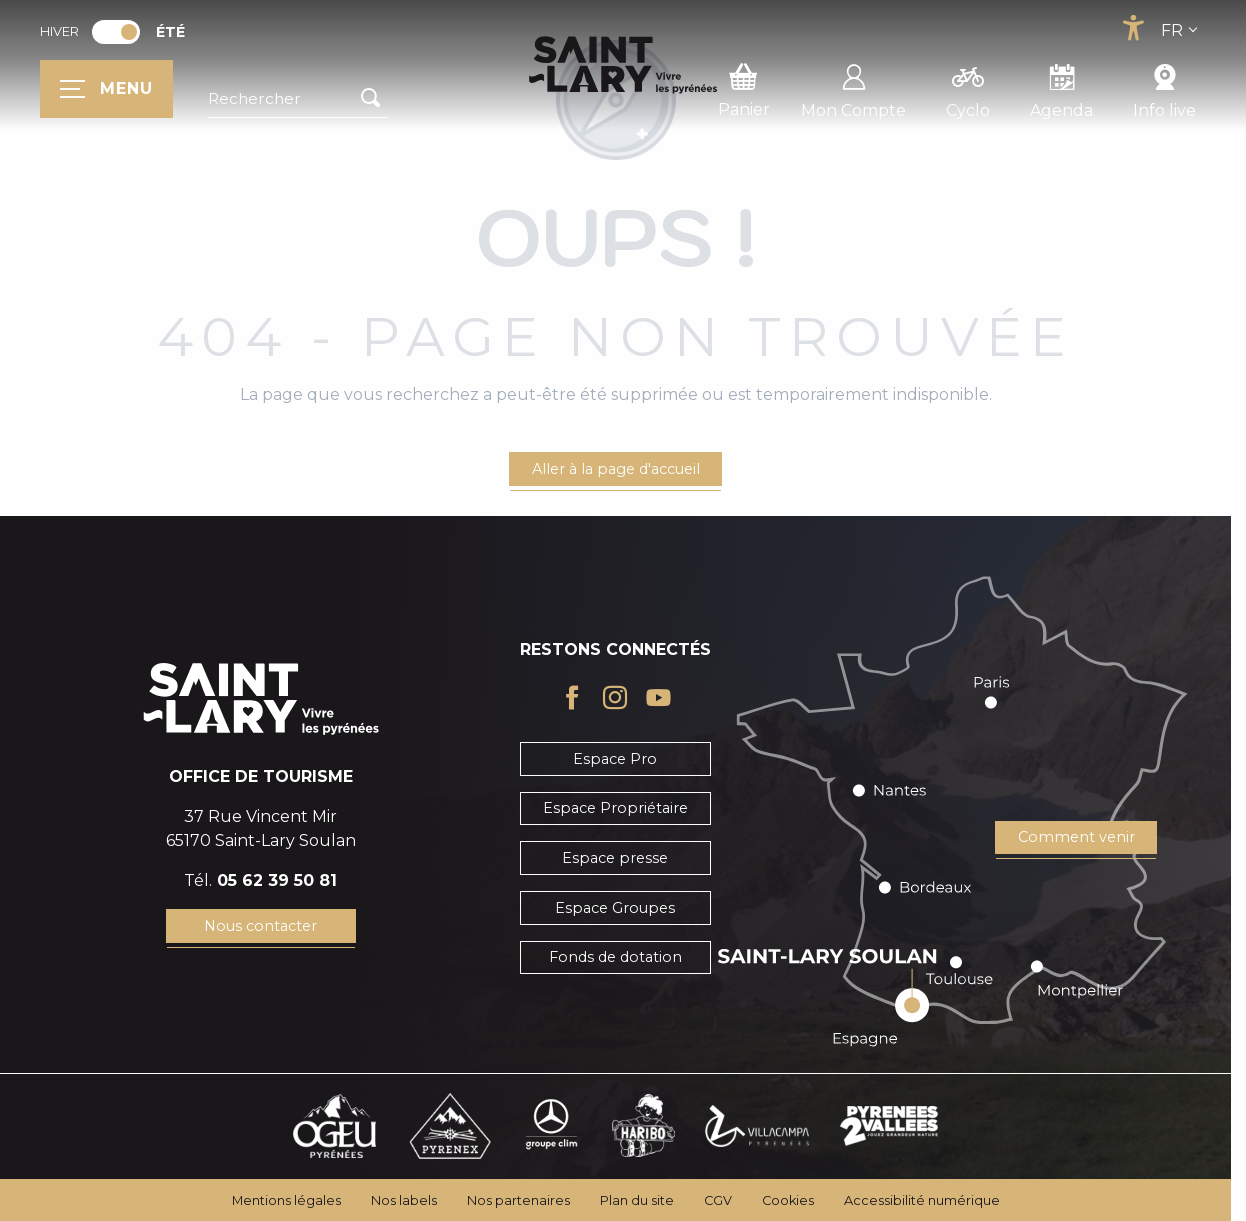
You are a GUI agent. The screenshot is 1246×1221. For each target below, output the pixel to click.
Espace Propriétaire (615, 808)
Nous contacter (260, 926)
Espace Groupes (615, 908)
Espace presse (615, 858)
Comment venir (1076, 837)
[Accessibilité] (1133, 28)
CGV (718, 1200)
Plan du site (637, 1200)
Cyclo (968, 87)
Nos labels (404, 1200)
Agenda (1061, 87)
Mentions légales (286, 1200)
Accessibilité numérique (922, 1200)
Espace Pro (615, 759)
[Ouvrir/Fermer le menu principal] (106, 89)
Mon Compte (853, 87)
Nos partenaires (518, 1200)
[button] (298, 99)
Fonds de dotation (615, 957)
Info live (1164, 87)
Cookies (788, 1200)
